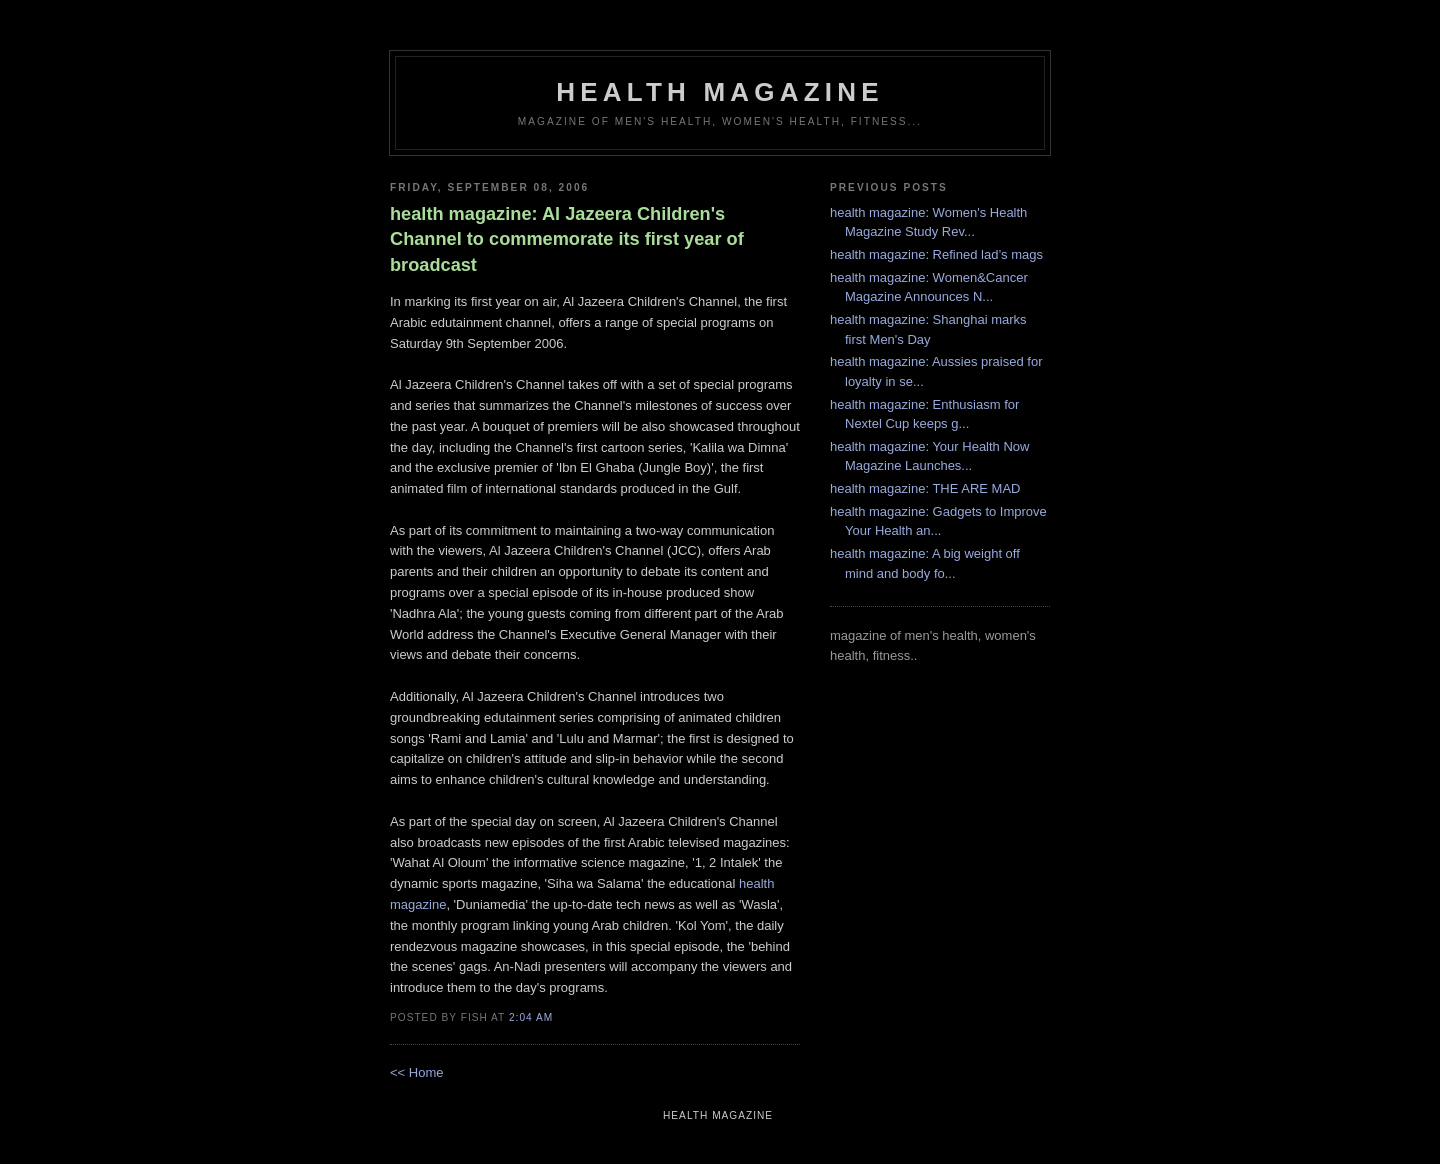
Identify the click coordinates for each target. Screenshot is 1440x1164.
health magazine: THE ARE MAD (925, 488)
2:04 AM (531, 1017)
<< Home (416, 1072)
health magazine (719, 92)
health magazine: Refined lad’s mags (936, 254)
